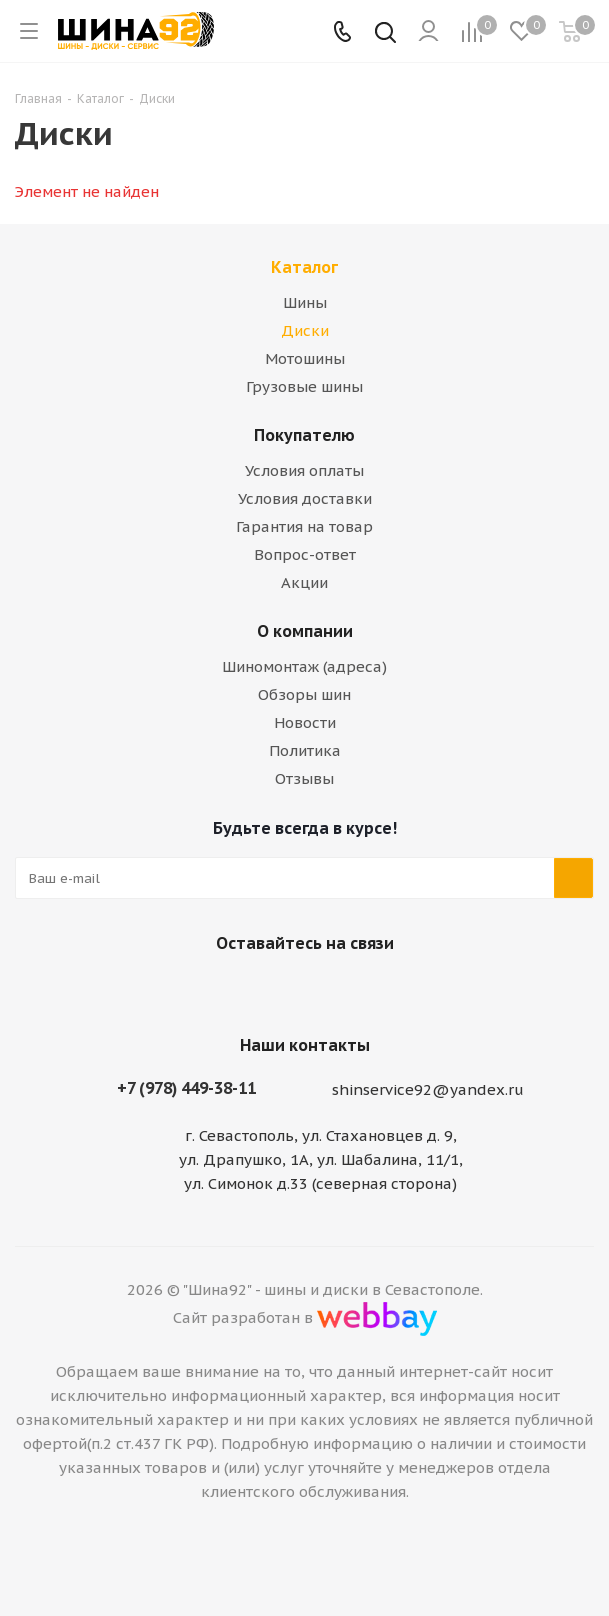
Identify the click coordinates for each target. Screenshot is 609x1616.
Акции (304, 582)
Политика (305, 750)
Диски (305, 330)
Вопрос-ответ (305, 554)
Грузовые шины (304, 386)
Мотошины (305, 358)
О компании (305, 631)
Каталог (304, 267)
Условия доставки (305, 498)
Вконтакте (275, 990)
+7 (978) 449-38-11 (186, 1088)
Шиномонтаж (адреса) (304, 666)
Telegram (325, 990)
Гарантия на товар (304, 526)
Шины (305, 302)
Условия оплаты (304, 470)
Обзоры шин (304, 694)
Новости (305, 722)
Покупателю (304, 435)
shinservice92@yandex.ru (428, 1089)
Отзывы (304, 778)
